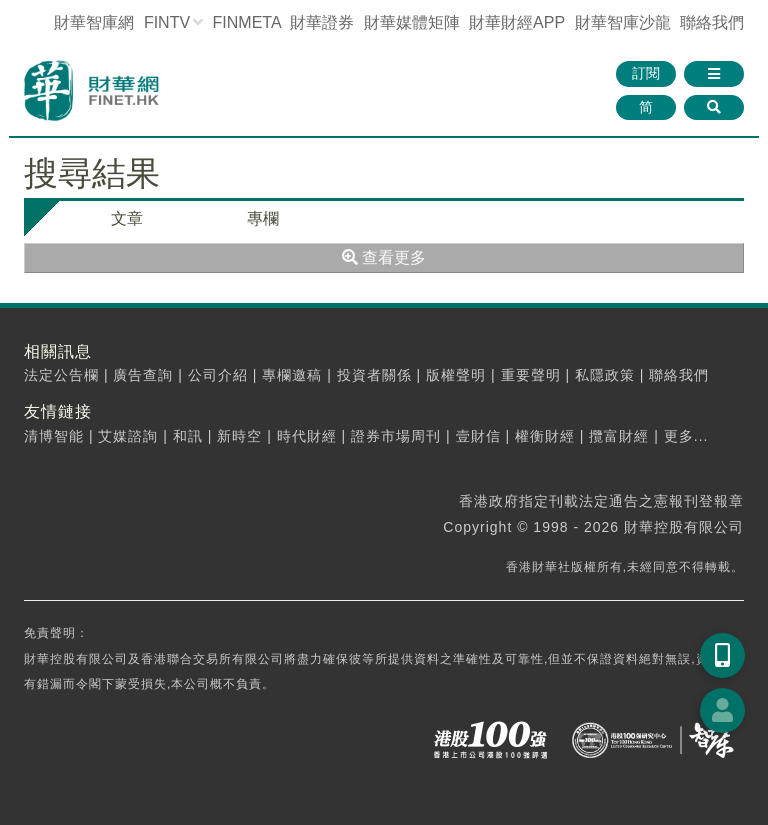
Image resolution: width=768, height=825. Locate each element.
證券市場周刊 (396, 436)
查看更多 (384, 257)
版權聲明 (456, 375)
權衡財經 (545, 436)
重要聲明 (531, 375)
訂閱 (646, 73)
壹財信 (478, 436)
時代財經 (307, 436)
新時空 (239, 436)
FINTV (167, 22)
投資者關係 (374, 375)
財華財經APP (517, 22)
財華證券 (322, 22)
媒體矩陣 (412, 22)
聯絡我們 (712, 22)
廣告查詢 (143, 375)
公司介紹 (218, 375)
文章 (127, 218)
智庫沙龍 (623, 22)
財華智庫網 (94, 22)
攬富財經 (619, 436)
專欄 (263, 218)
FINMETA (247, 22)
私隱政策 (605, 375)
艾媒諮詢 (128, 436)
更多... (686, 436)
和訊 (188, 436)
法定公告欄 (61, 375)
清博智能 (54, 436)
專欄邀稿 (292, 375)
